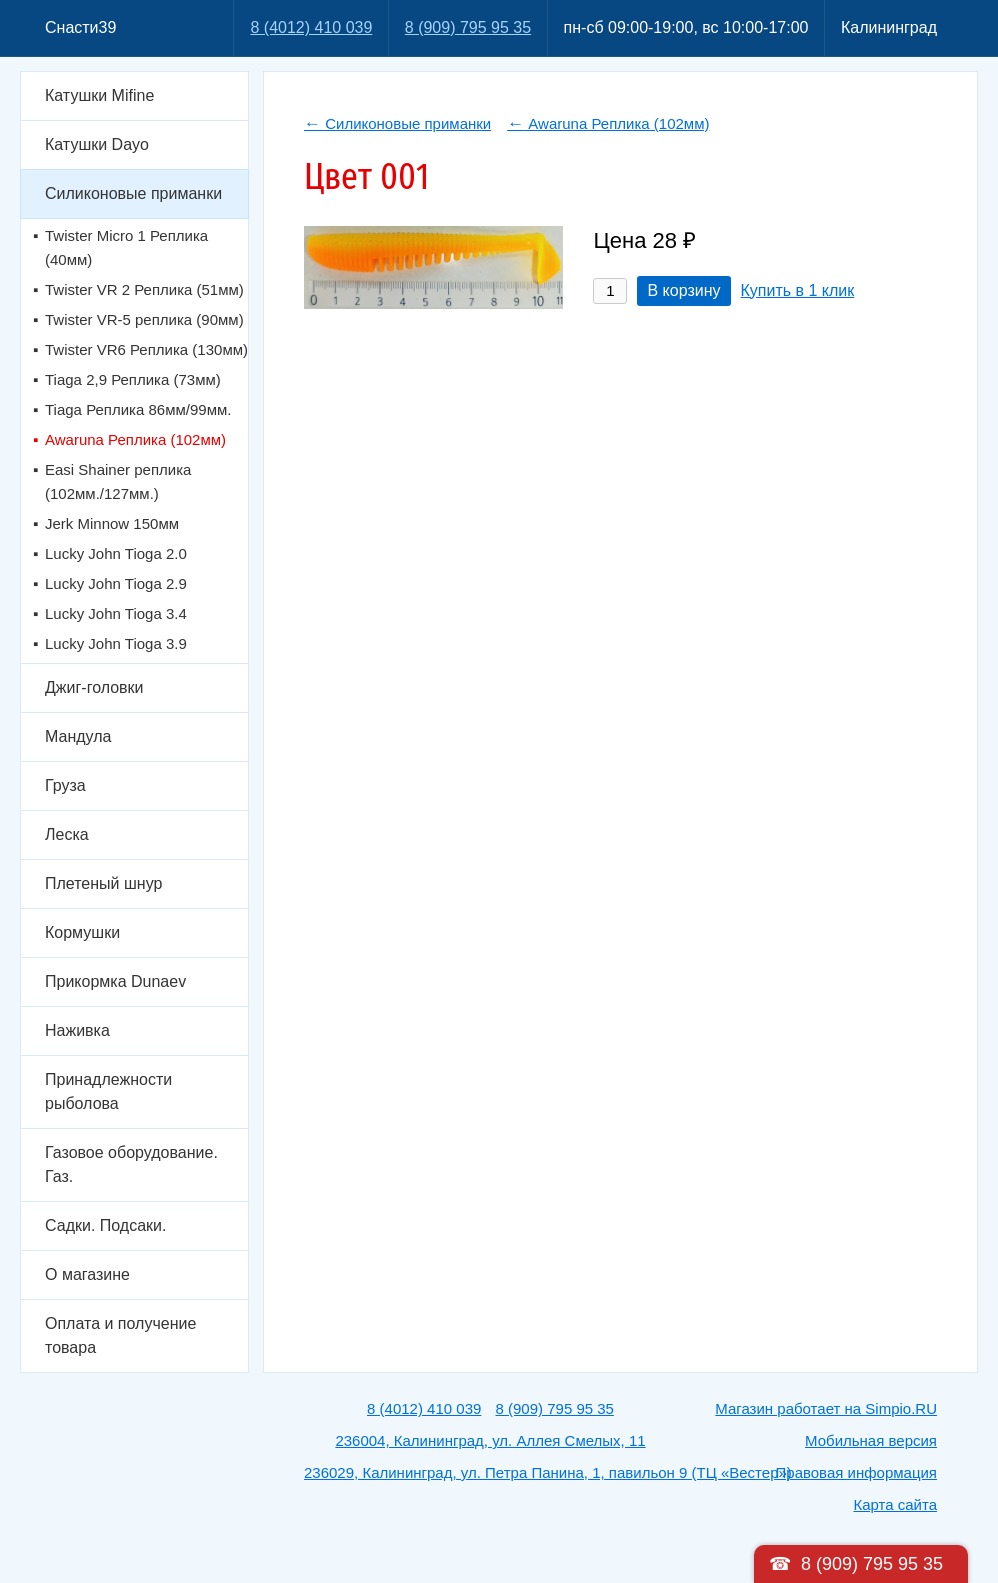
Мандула (78, 736)
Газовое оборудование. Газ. (131, 1164)
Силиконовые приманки (133, 193)
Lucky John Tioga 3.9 (116, 643)
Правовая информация (856, 1472)
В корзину (683, 290)
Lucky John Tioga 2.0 (116, 553)
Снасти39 (80, 27)
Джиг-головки (94, 687)
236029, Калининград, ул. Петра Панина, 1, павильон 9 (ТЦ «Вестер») (548, 1472)
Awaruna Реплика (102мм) (135, 439)
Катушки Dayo (97, 144)
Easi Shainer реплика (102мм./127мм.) (118, 481)
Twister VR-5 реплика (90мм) (144, 319)
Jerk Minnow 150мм (112, 523)
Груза (65, 785)
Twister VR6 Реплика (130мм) (146, 349)
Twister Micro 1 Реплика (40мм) (126, 247)
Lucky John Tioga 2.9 (116, 583)
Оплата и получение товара (120, 1335)
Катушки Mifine (99, 95)
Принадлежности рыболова (108, 1091)
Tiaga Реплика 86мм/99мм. (138, 409)
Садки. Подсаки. (105, 1225)
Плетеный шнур (103, 883)
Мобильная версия (871, 1440)
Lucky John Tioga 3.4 (116, 613)
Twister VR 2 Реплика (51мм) (144, 289)
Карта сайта (895, 1504)
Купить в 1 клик (798, 290)
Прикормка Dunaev (115, 981)
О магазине (87, 1274)
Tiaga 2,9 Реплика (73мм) (133, 379)
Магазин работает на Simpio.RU (826, 1408)
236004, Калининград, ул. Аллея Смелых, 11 (490, 1440)
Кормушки (82, 932)
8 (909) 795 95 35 (468, 27)
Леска (67, 834)
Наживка (77, 1030)
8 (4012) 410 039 (311, 27)
